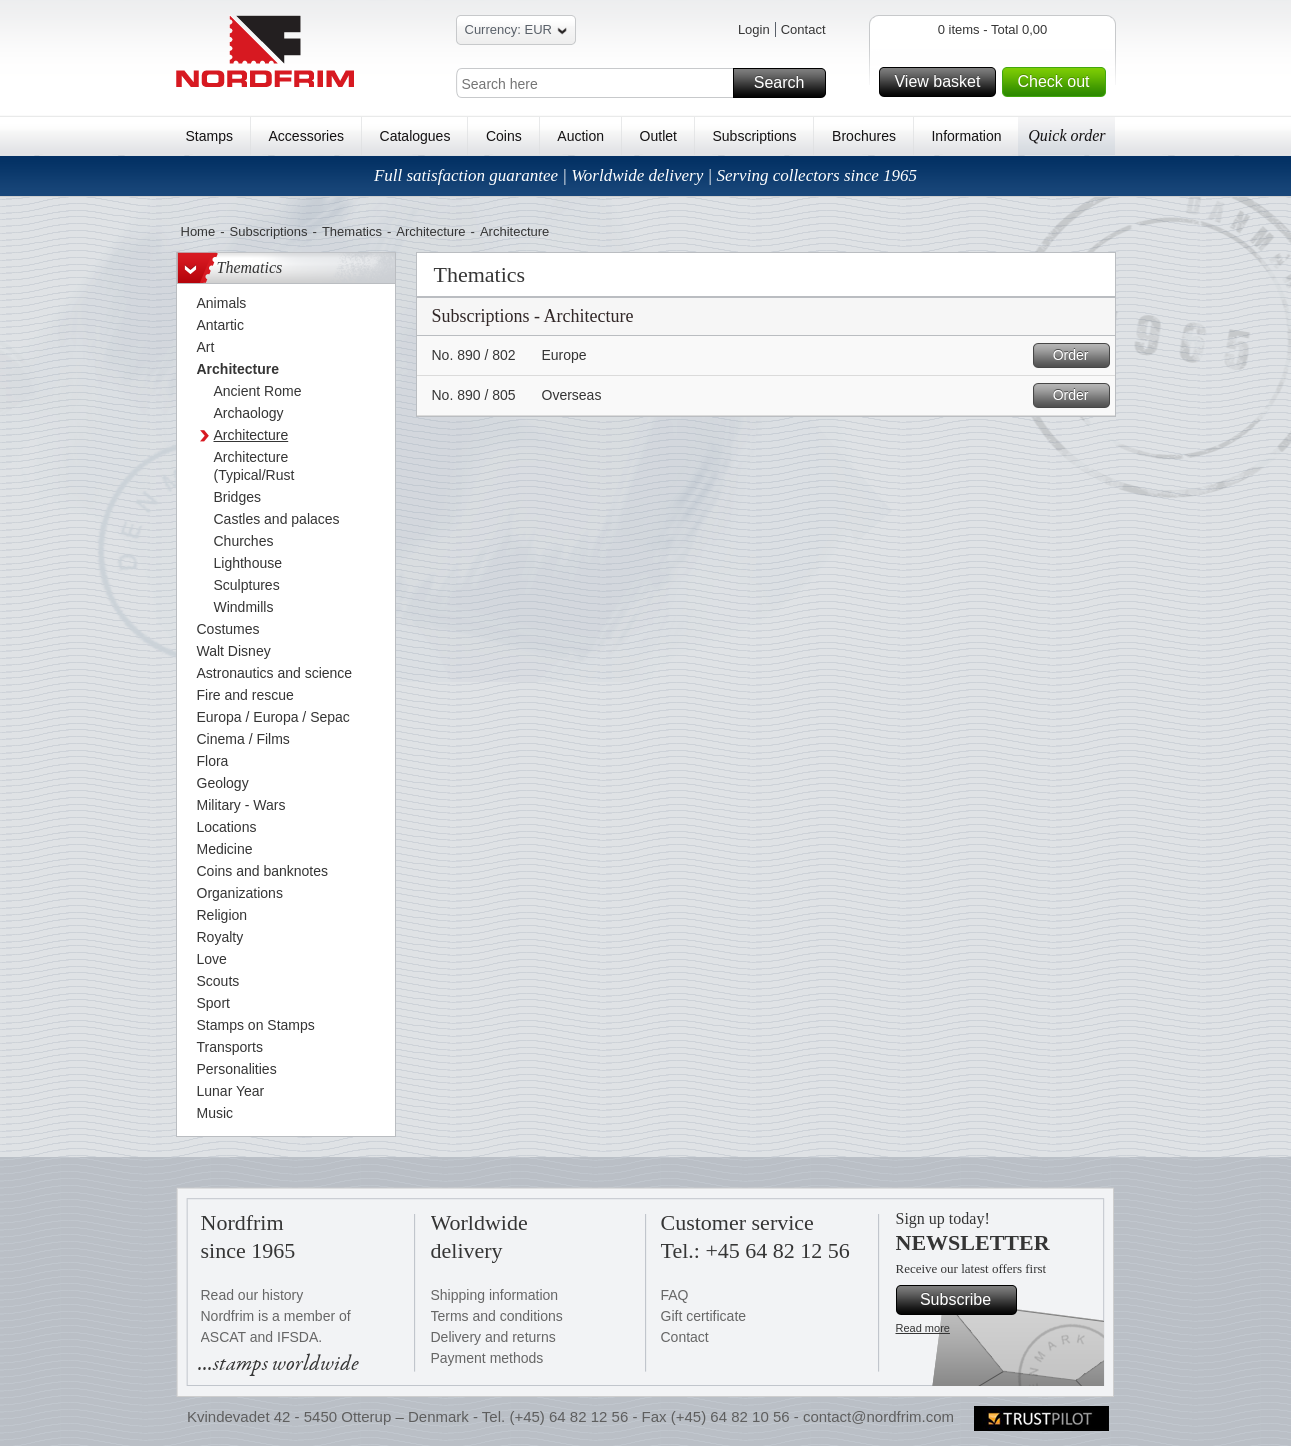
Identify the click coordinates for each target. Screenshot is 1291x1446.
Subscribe (965, 1300)
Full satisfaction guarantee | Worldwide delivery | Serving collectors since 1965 (645, 175)
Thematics (352, 231)
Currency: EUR (516, 32)
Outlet (658, 136)
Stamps (209, 136)
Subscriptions (755, 136)
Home (198, 231)
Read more (923, 1328)
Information (966, 136)
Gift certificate (704, 1316)
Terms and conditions (497, 1316)
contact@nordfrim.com (878, 1416)
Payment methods (487, 1358)
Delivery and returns (493, 1337)
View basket (942, 82)
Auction (580, 136)
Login (754, 29)
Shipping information (495, 1295)
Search (787, 83)
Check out (1058, 82)
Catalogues (415, 136)
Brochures (864, 136)
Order (1078, 355)
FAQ (675, 1295)
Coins (504, 136)
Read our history (252, 1295)
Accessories (306, 136)
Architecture (430, 231)
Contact (803, 29)
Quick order (1066, 135)
